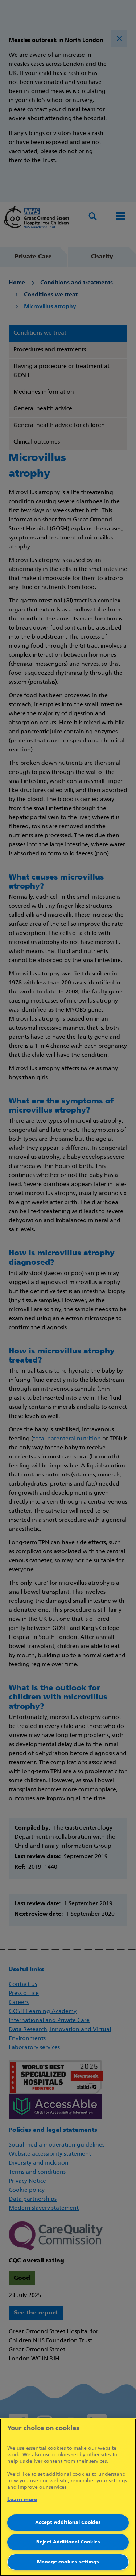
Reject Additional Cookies (68, 2542)
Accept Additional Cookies (68, 2522)
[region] (68, 2497)
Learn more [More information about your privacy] (22, 2500)
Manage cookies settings (68, 2562)
